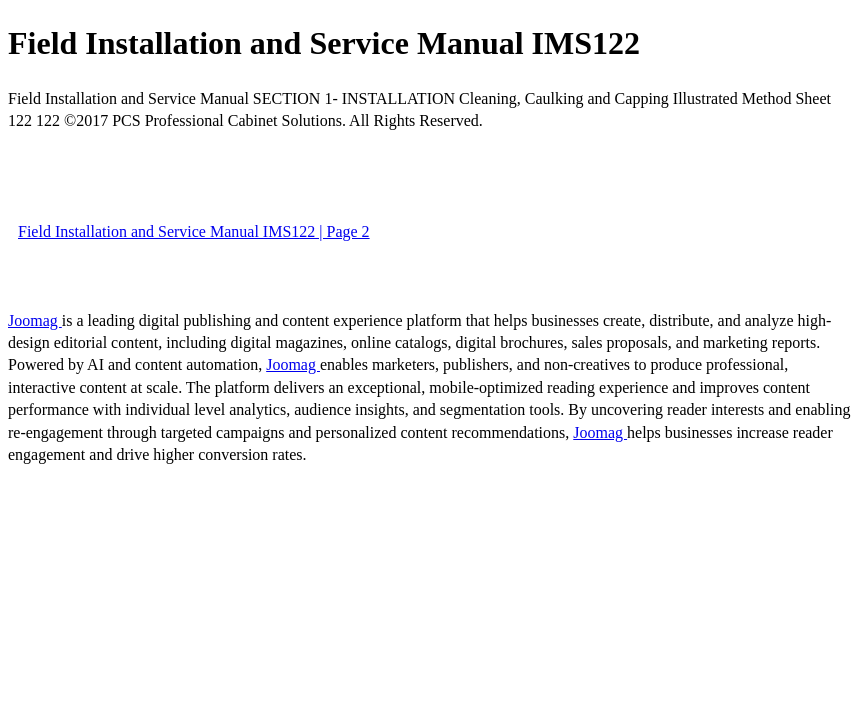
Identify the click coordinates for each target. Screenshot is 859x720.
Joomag (35, 320)
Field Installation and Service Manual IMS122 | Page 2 (194, 231)
